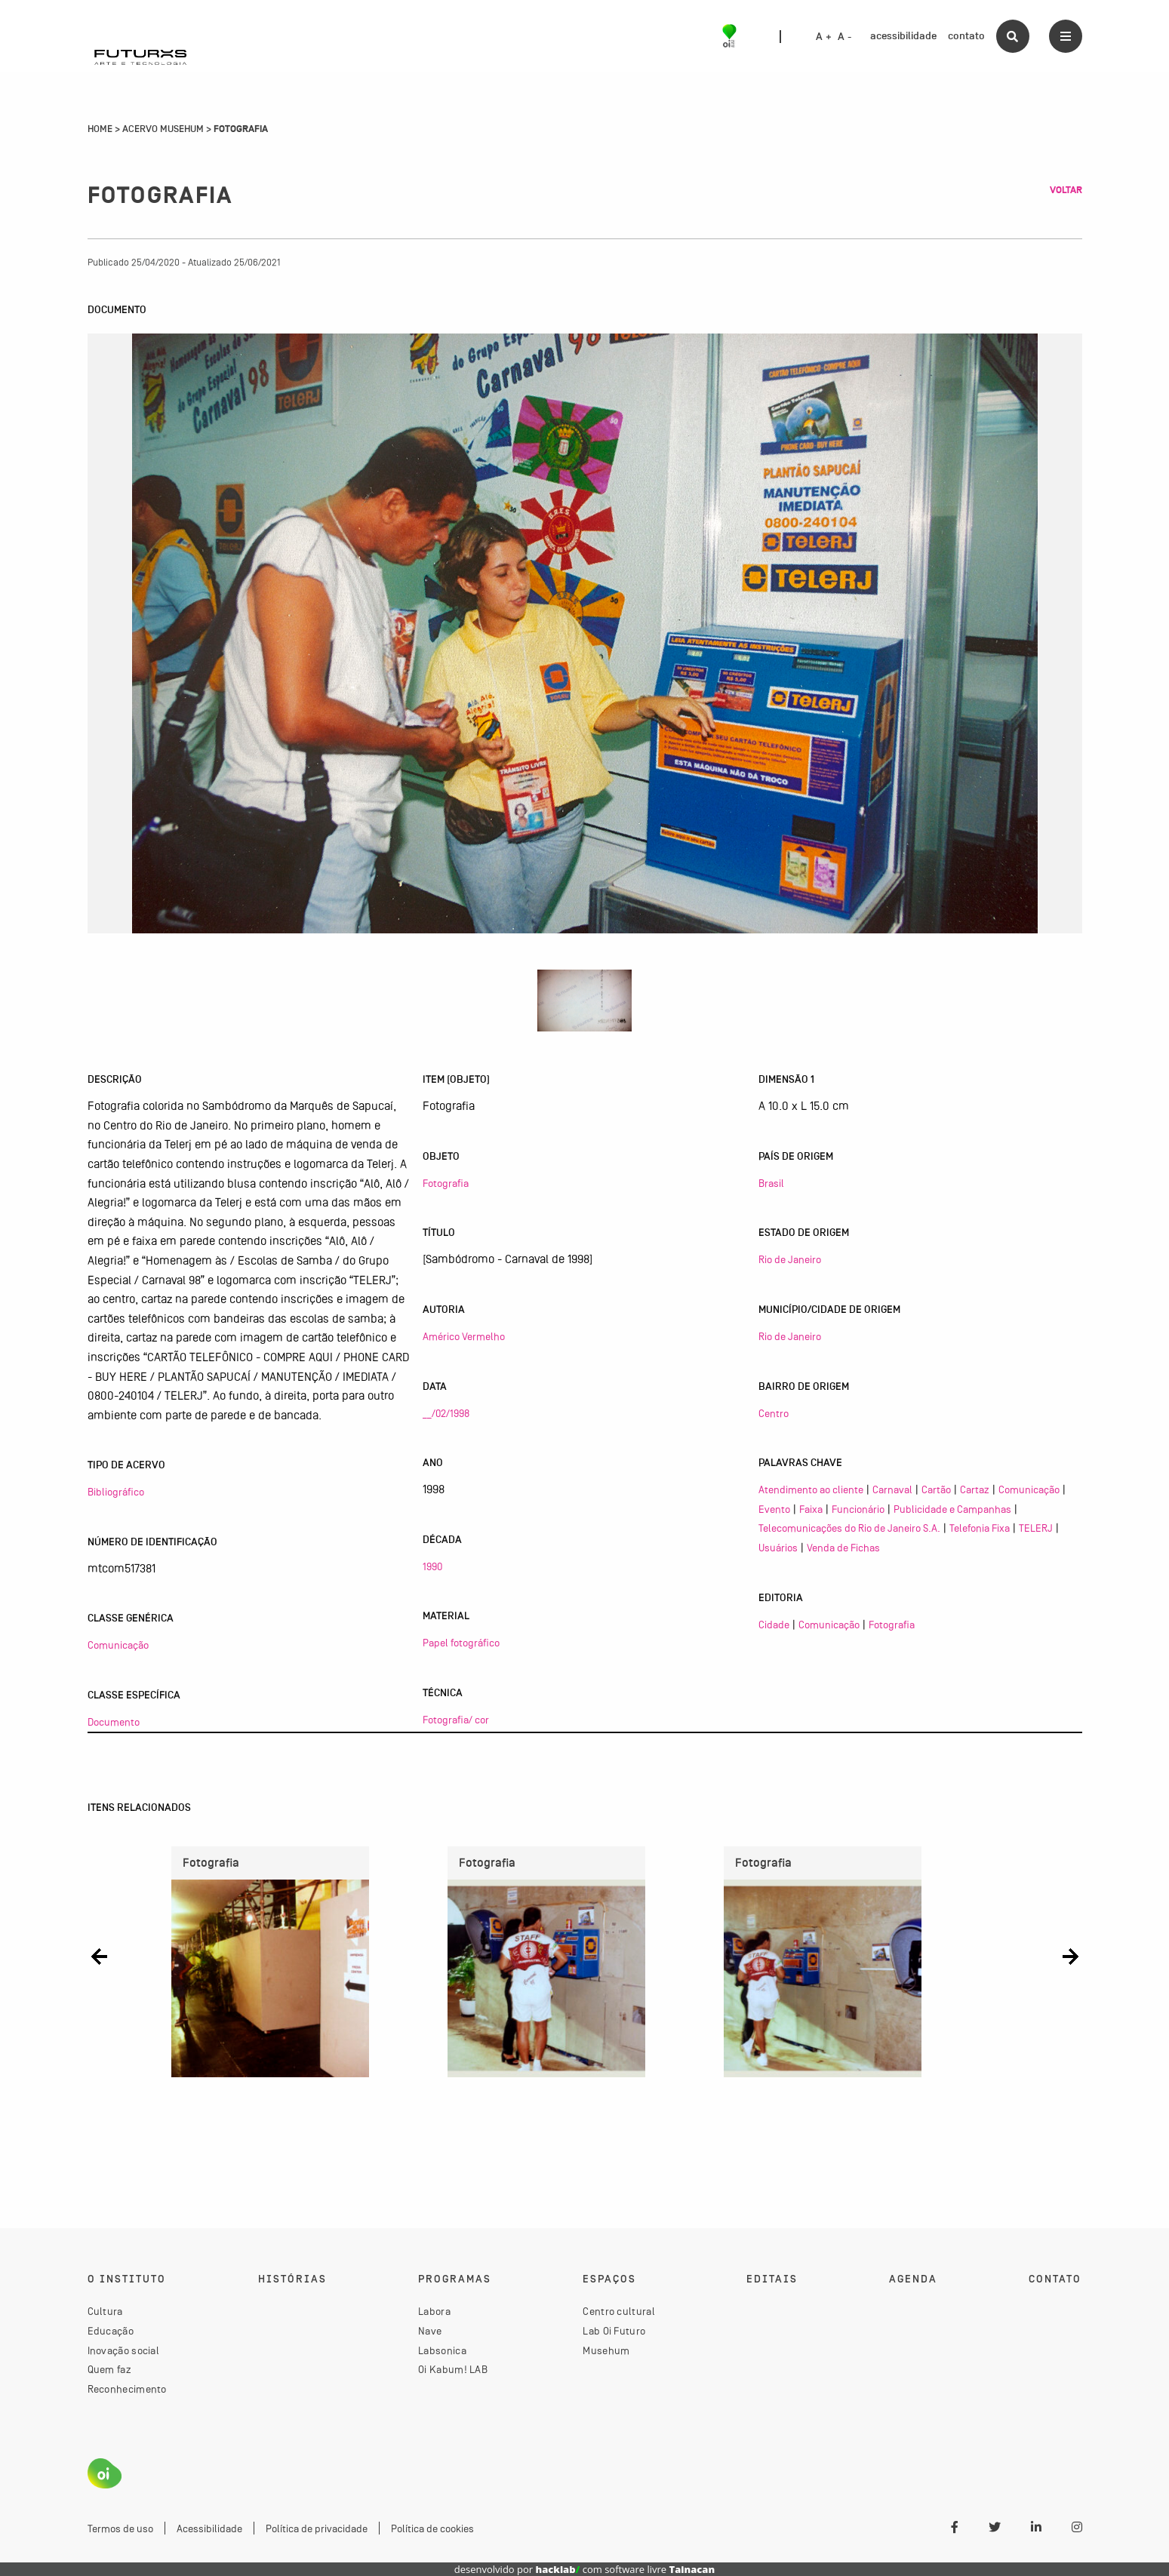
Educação (111, 2331)
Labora (434, 2311)
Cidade (773, 1624)
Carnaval (892, 1489)
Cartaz (974, 1489)
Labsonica (442, 2350)
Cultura (105, 2311)
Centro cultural (619, 2311)
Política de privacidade (317, 2528)
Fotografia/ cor (456, 1720)
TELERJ (1036, 1528)
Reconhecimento (127, 2389)
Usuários (778, 1548)
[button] (99, 1956)
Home (100, 129)
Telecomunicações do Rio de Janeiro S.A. (849, 1528)
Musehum (606, 2350)
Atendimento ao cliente (810, 1489)
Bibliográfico (116, 1492)
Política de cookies (432, 2528)
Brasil (771, 1183)
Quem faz (109, 2369)
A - (844, 37)
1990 (432, 1566)
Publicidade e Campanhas (952, 1509)
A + (824, 37)
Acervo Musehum (163, 129)
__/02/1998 (446, 1413)
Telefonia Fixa (979, 1528)
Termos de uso (120, 2528)
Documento (114, 1722)
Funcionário (858, 1509)
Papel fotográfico (461, 1643)
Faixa (811, 1509)
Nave (429, 2331)
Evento (774, 1509)
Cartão (936, 1489)
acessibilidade (903, 35)
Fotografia (446, 1183)
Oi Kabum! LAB (453, 2369)
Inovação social (124, 2350)
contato (966, 35)
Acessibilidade (209, 2528)
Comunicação (118, 1645)
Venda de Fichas (843, 1548)
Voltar (1066, 190)
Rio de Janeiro (789, 1259)
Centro (773, 1413)
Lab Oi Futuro (614, 2331)
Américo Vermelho (464, 1336)
